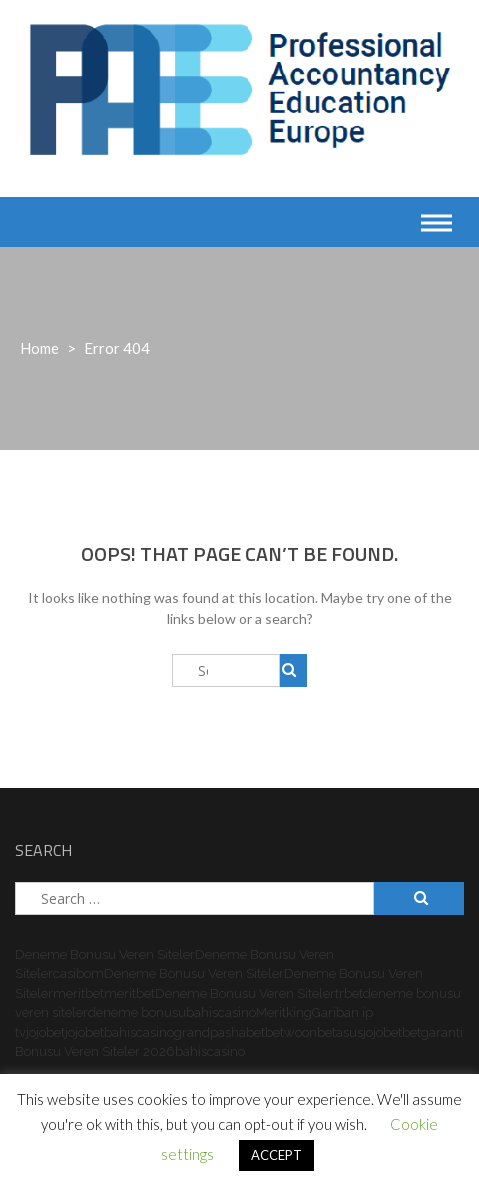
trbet (349, 993)
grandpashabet (219, 1032)
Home (39, 348)
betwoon (291, 1032)
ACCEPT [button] (276, 1155)
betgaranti (432, 1032)
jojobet (45, 1032)
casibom (78, 973)
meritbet (78, 993)
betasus (340, 1032)
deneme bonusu (137, 1012)
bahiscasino (221, 1012)
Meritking (284, 1012)
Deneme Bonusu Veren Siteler (105, 954)
